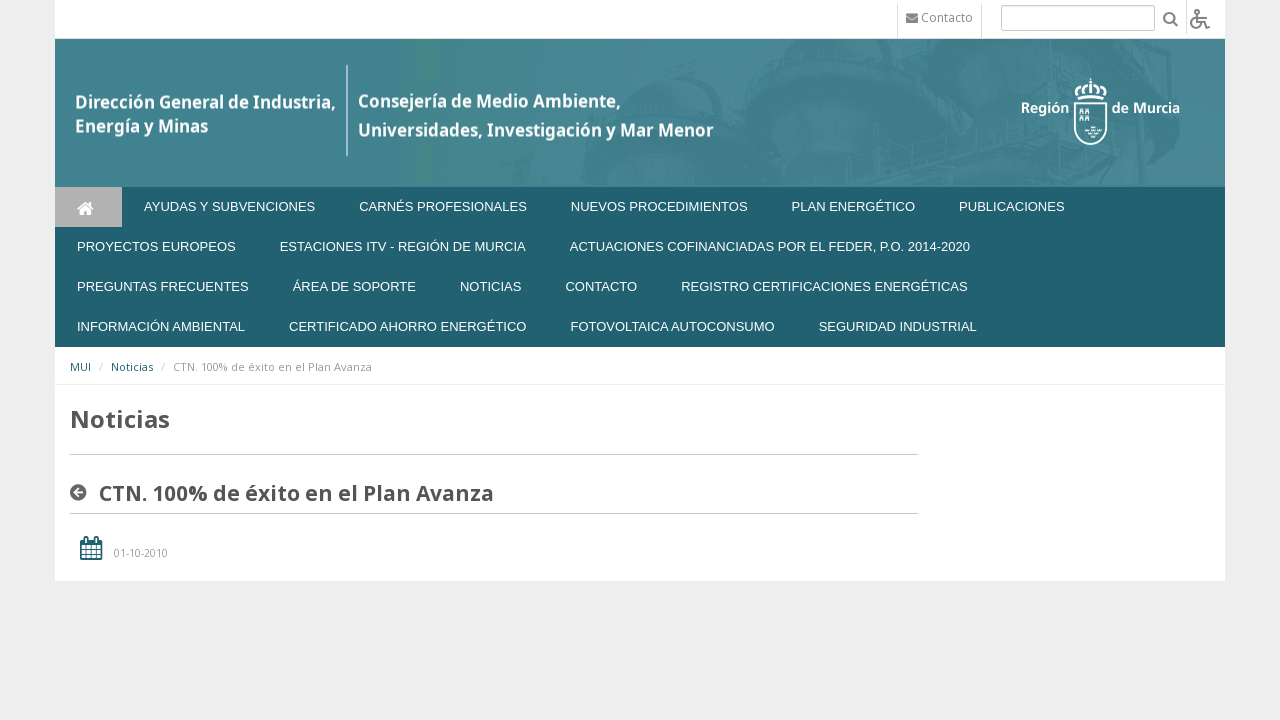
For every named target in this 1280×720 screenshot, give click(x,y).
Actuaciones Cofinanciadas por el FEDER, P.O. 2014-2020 (770, 246)
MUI (80, 366)
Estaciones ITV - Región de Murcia (403, 246)
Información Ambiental (161, 326)
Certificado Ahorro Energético (407, 326)
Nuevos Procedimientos (659, 206)
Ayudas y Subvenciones (229, 206)
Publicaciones (1011, 206)
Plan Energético (854, 206)
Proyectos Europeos (156, 246)
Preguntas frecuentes (163, 286)
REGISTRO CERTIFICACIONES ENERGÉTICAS (824, 286)
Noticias (132, 366)
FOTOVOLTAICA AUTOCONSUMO (672, 326)
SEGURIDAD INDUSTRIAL (898, 326)
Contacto (601, 286)
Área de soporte (354, 286)
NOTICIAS (490, 286)
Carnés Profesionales (443, 206)
